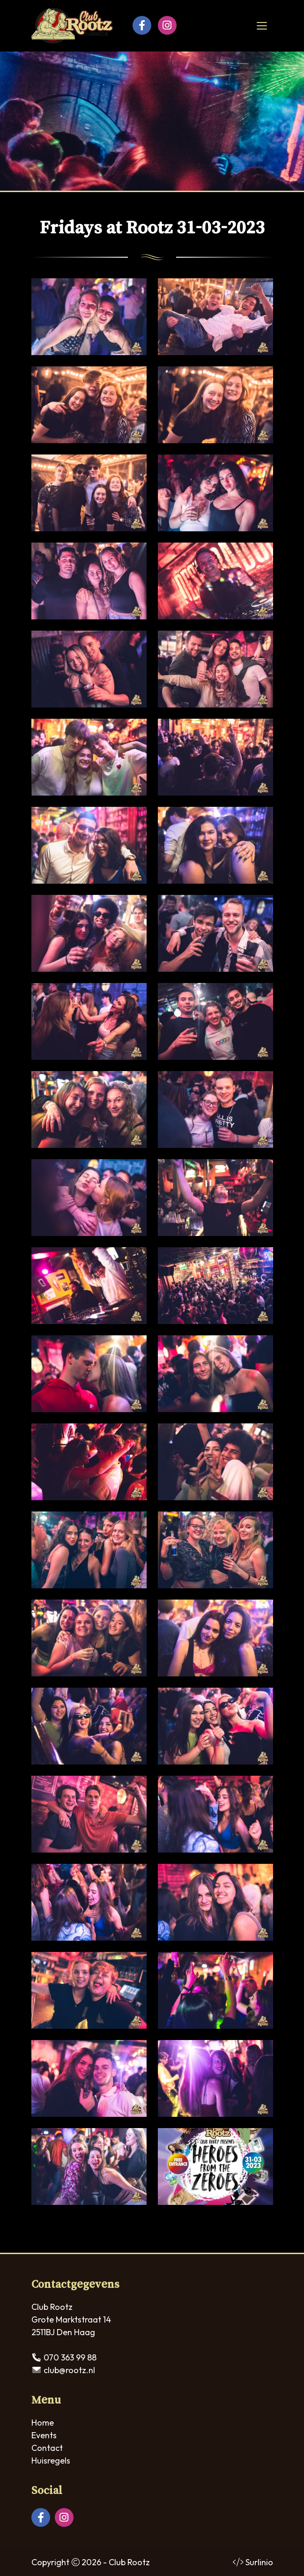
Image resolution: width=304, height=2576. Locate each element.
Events (44, 2435)
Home (42, 2422)
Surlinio (259, 2562)
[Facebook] (142, 25)
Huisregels (50, 2460)
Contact (47, 2447)
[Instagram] (167, 25)
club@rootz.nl (69, 2370)
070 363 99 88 (70, 2357)
